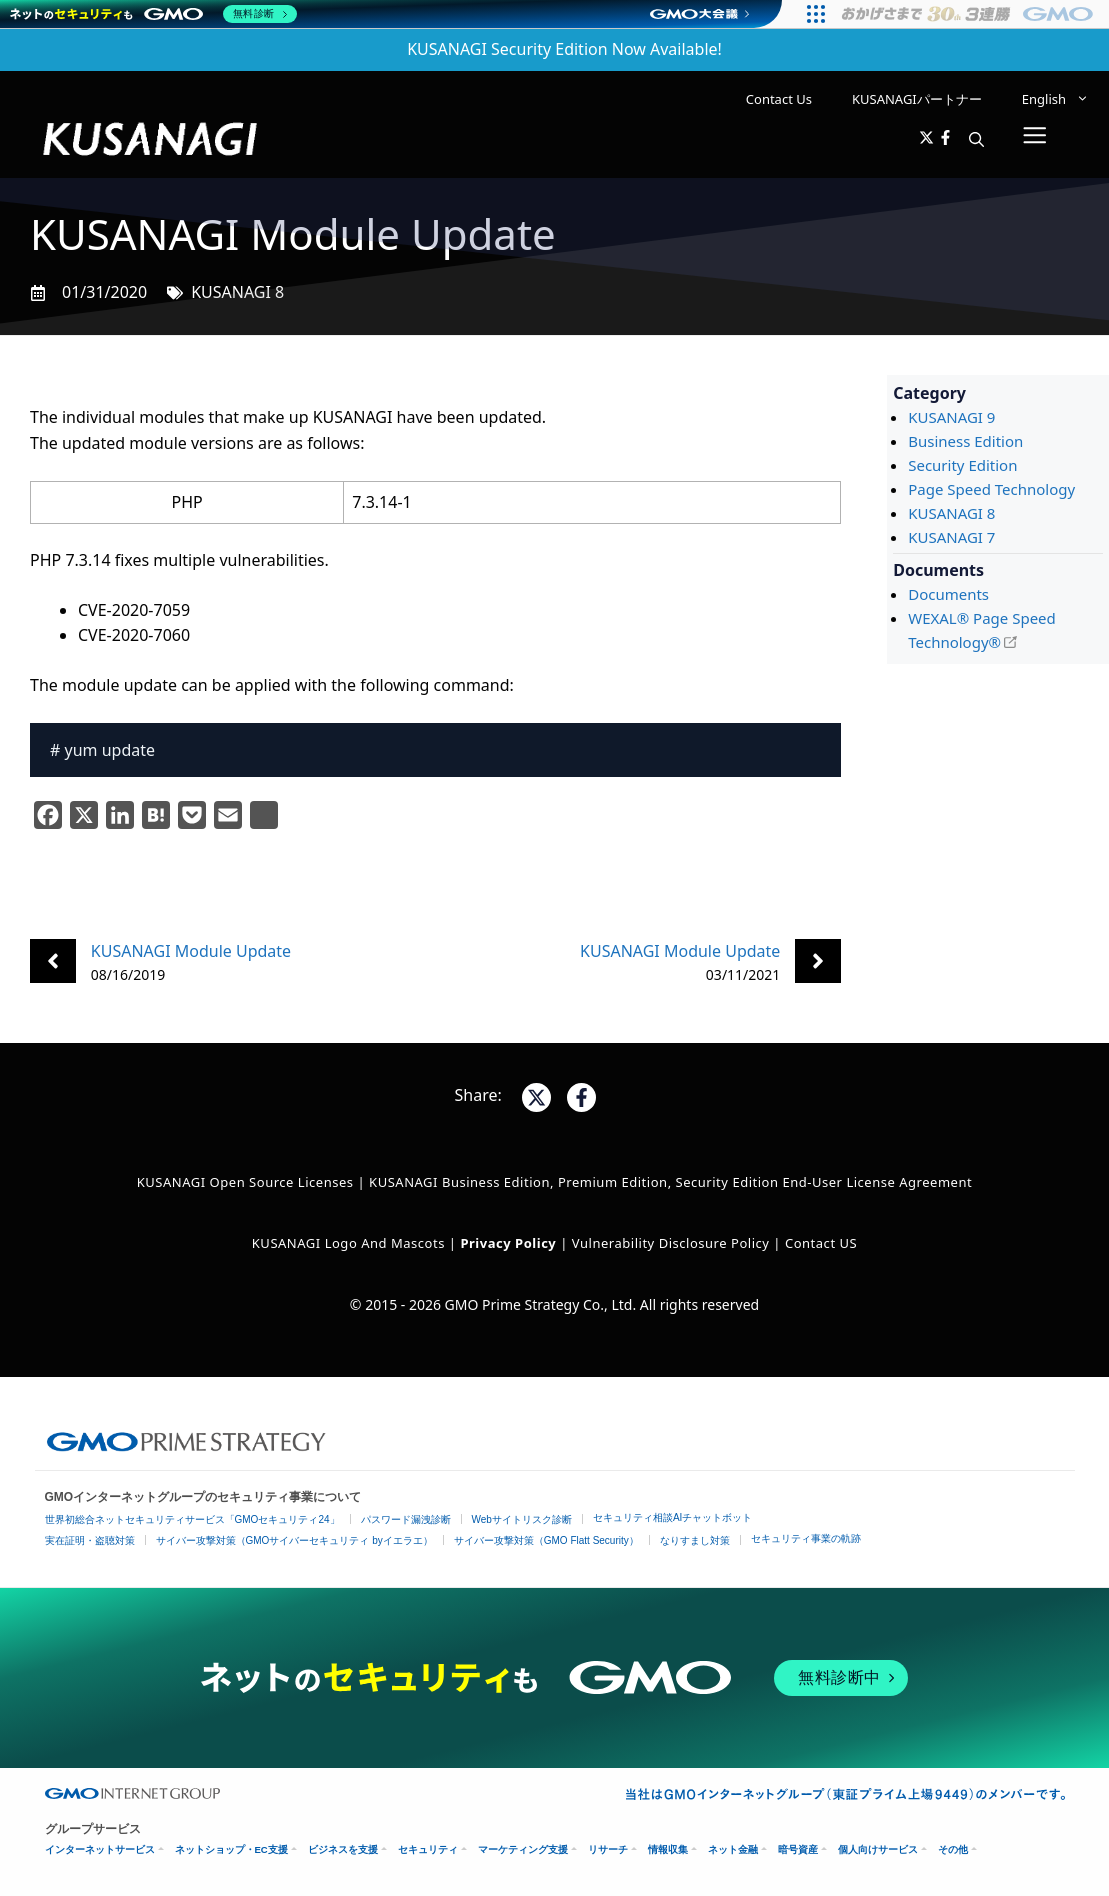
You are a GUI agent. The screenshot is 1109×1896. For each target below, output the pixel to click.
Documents (948, 594)
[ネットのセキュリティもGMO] (153, 14)
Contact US (821, 1243)
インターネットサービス (100, 1849)
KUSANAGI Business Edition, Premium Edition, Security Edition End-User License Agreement (670, 1182)
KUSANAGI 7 (951, 537)
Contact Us (779, 99)
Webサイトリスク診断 (522, 1519)
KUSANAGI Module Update (191, 951)
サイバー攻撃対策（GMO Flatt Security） (546, 1540)
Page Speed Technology (991, 489)
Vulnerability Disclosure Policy (671, 1243)
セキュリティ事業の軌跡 (806, 1538)
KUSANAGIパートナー (917, 99)
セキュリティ (428, 1849)
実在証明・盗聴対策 (90, 1540)
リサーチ (608, 1849)
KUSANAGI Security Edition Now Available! (564, 49)
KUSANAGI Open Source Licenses (245, 1182)
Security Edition (962, 465)
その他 (953, 1849)
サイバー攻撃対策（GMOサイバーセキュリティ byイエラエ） (294, 1540)
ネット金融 (733, 1849)
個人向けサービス (878, 1849)
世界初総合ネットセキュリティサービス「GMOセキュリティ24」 (192, 1519)
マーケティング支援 (523, 1849)
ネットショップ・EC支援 (231, 1849)
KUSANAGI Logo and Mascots (350, 1243)
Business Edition (965, 441)
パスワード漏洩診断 (406, 1519)
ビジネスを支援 (343, 1849)
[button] (976, 139)
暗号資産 (798, 1849)
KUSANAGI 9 (951, 417)
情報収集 (668, 1849)
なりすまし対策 (695, 1540)
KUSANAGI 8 (237, 292)
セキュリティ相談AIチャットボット (672, 1517)
